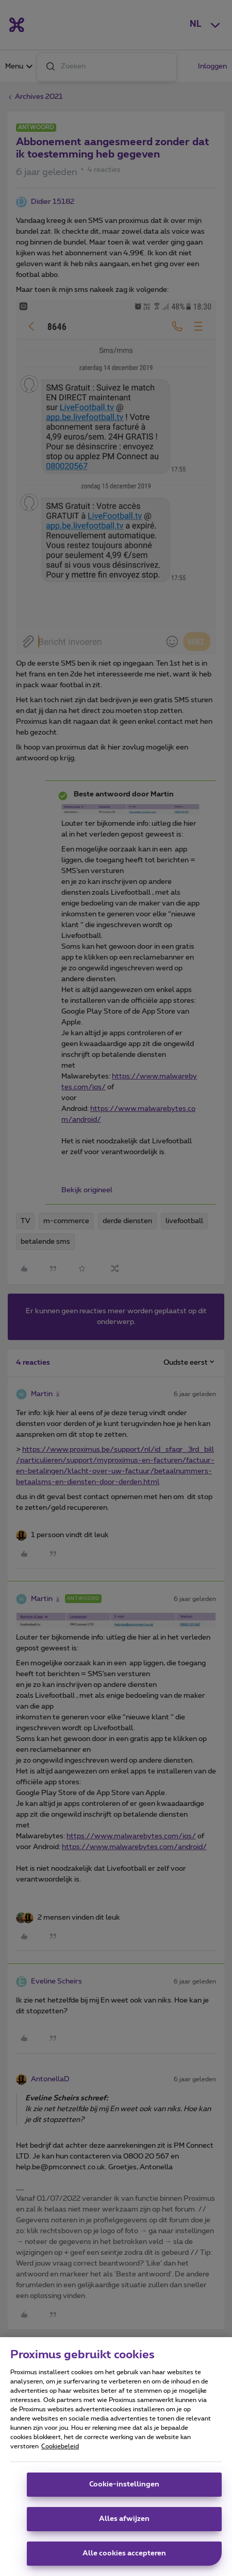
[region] (116, 2456)
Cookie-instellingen (124, 2484)
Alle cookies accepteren (124, 2553)
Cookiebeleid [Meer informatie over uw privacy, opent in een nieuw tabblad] (60, 2446)
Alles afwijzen (124, 2518)
